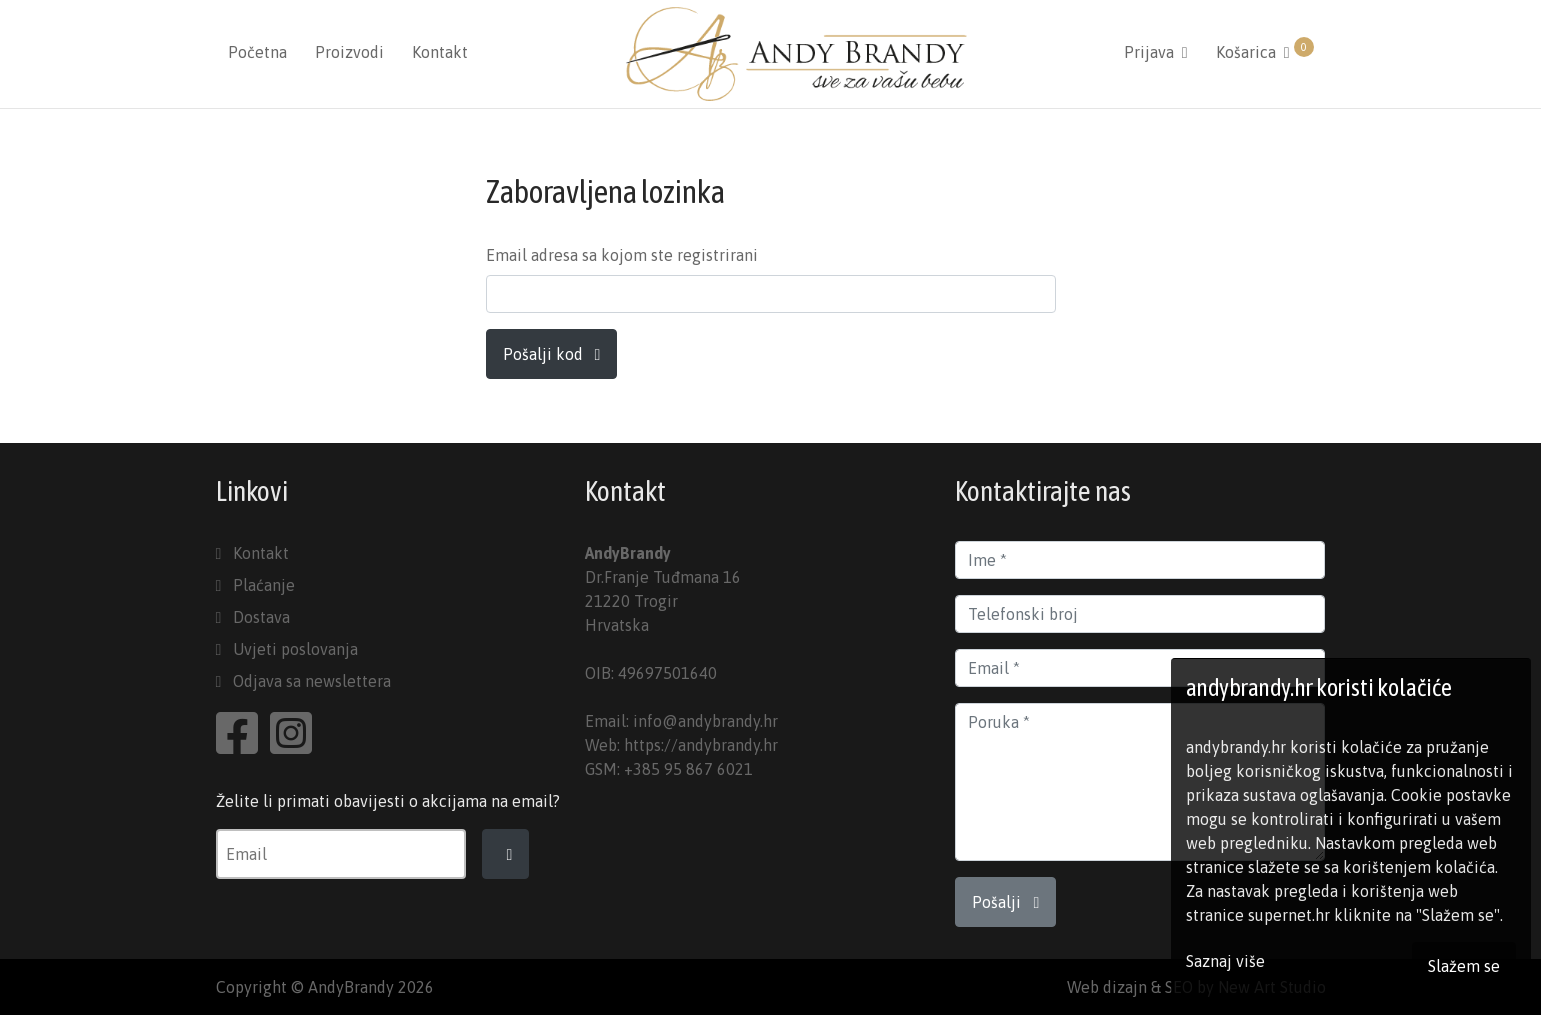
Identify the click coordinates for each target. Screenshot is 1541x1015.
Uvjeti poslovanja (295, 649)
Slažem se (1464, 966)
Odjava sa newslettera (312, 681)
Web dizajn (1107, 987)
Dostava (261, 617)
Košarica (1265, 49)
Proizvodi (349, 52)
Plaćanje (264, 585)
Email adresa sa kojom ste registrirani (622, 255)
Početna (257, 52)
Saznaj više (1225, 961)
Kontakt (440, 52)
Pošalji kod (552, 354)
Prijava (1156, 52)
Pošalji (1005, 902)
